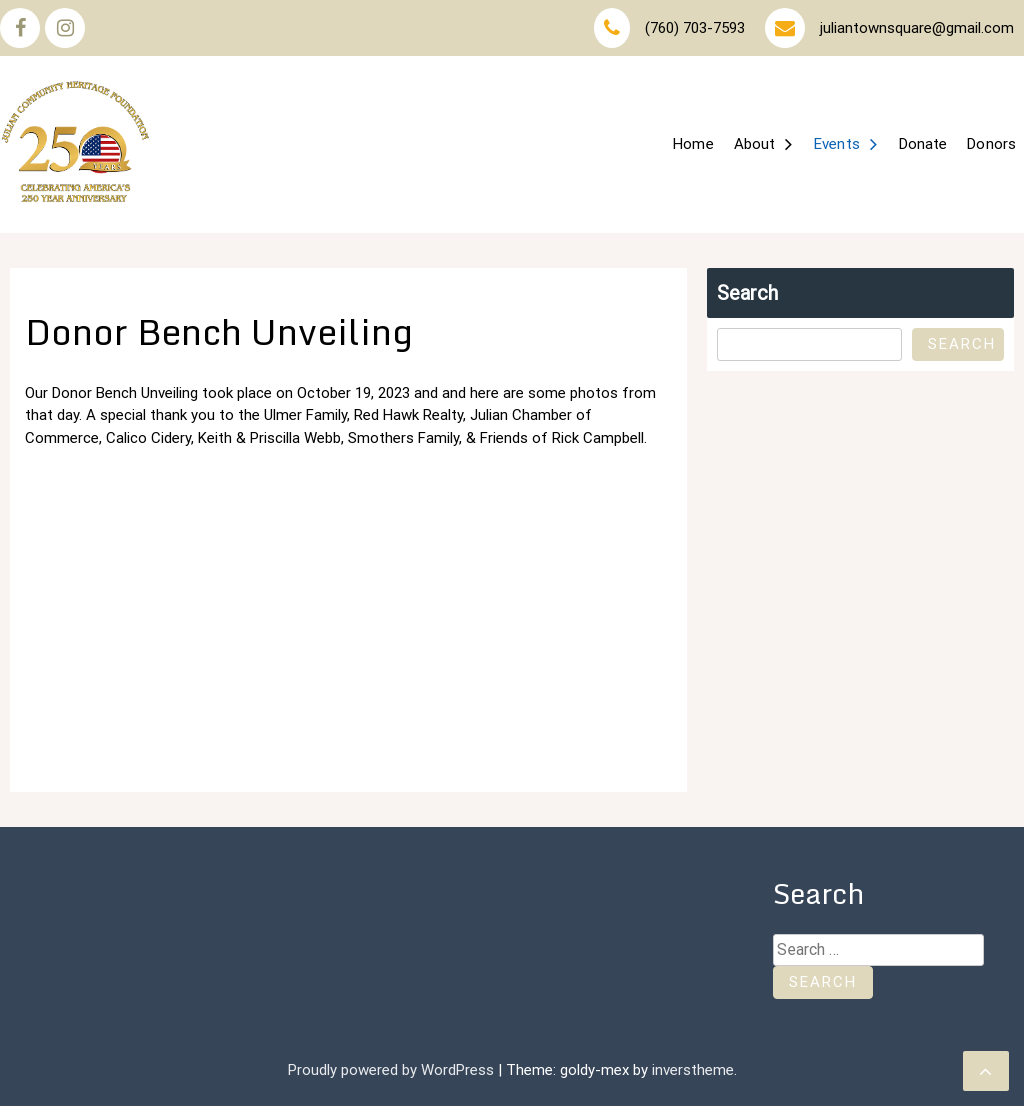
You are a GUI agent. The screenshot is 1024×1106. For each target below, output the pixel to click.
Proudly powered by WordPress (393, 1070)
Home (693, 144)
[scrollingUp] (986, 1071)
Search (747, 293)
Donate (923, 144)
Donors (991, 144)
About (755, 144)
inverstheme (693, 1070)
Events (837, 144)
